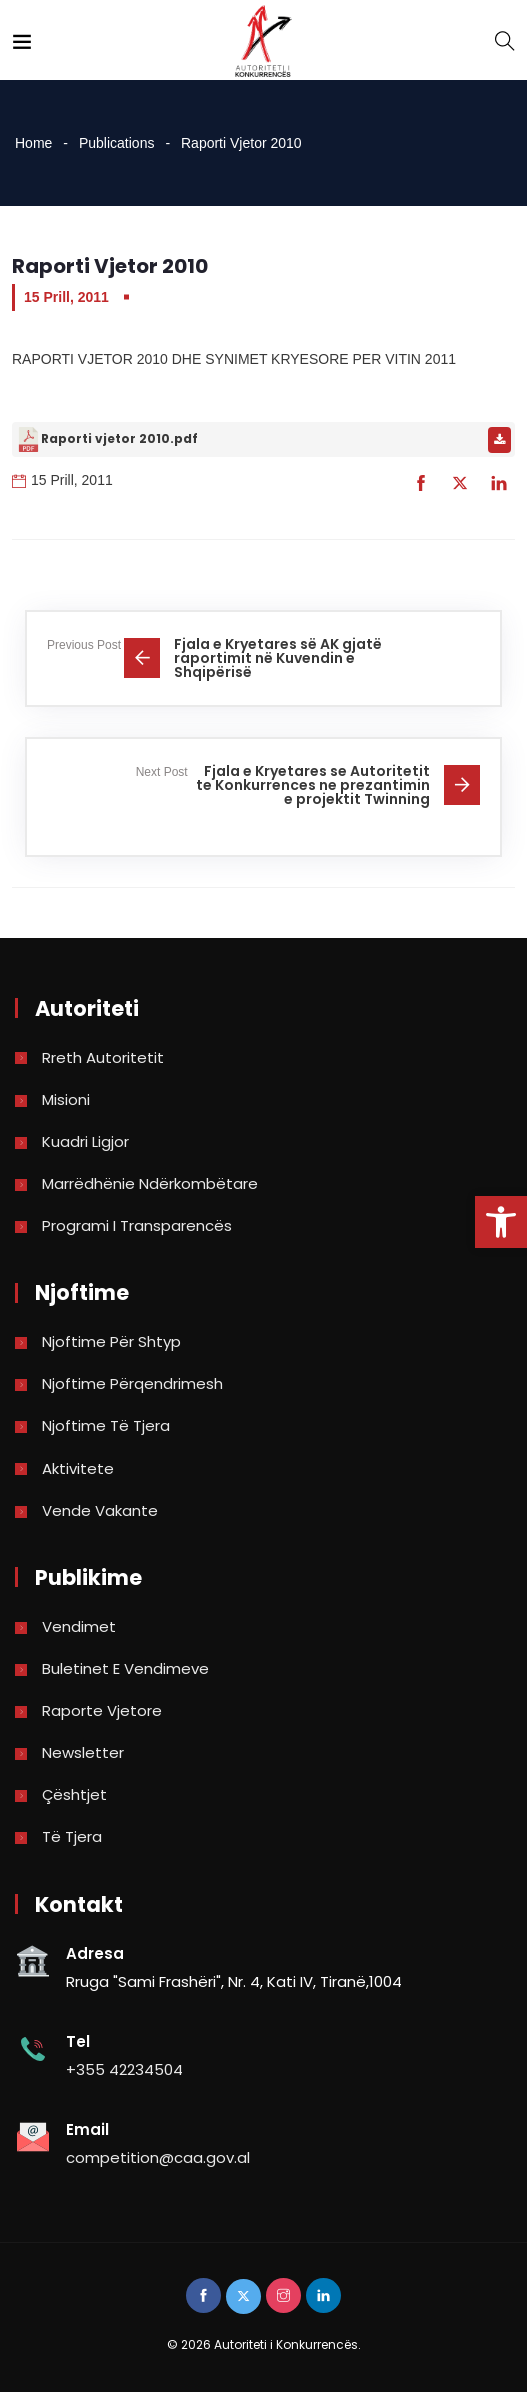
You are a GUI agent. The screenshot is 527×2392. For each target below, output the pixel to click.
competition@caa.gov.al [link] (158, 2157)
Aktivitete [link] (78, 1468)
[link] (501, 1222)
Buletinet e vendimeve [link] (125, 1668)
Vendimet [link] (79, 1626)
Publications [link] (117, 143)
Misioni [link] (66, 1099)
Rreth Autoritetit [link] (103, 1057)
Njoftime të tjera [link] (106, 1425)
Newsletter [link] (83, 1752)
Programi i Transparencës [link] (137, 1225)
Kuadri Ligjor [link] (85, 1141)
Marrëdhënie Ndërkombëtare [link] (150, 1183)
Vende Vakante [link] (100, 1510)
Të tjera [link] (72, 1836)
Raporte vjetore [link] (102, 1710)
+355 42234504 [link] (124, 2069)
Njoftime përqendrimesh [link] (132, 1383)
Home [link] (33, 143)
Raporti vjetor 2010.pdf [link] (119, 438)
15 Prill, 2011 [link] (66, 297)
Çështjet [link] (74, 1794)
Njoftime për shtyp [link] (111, 1341)
